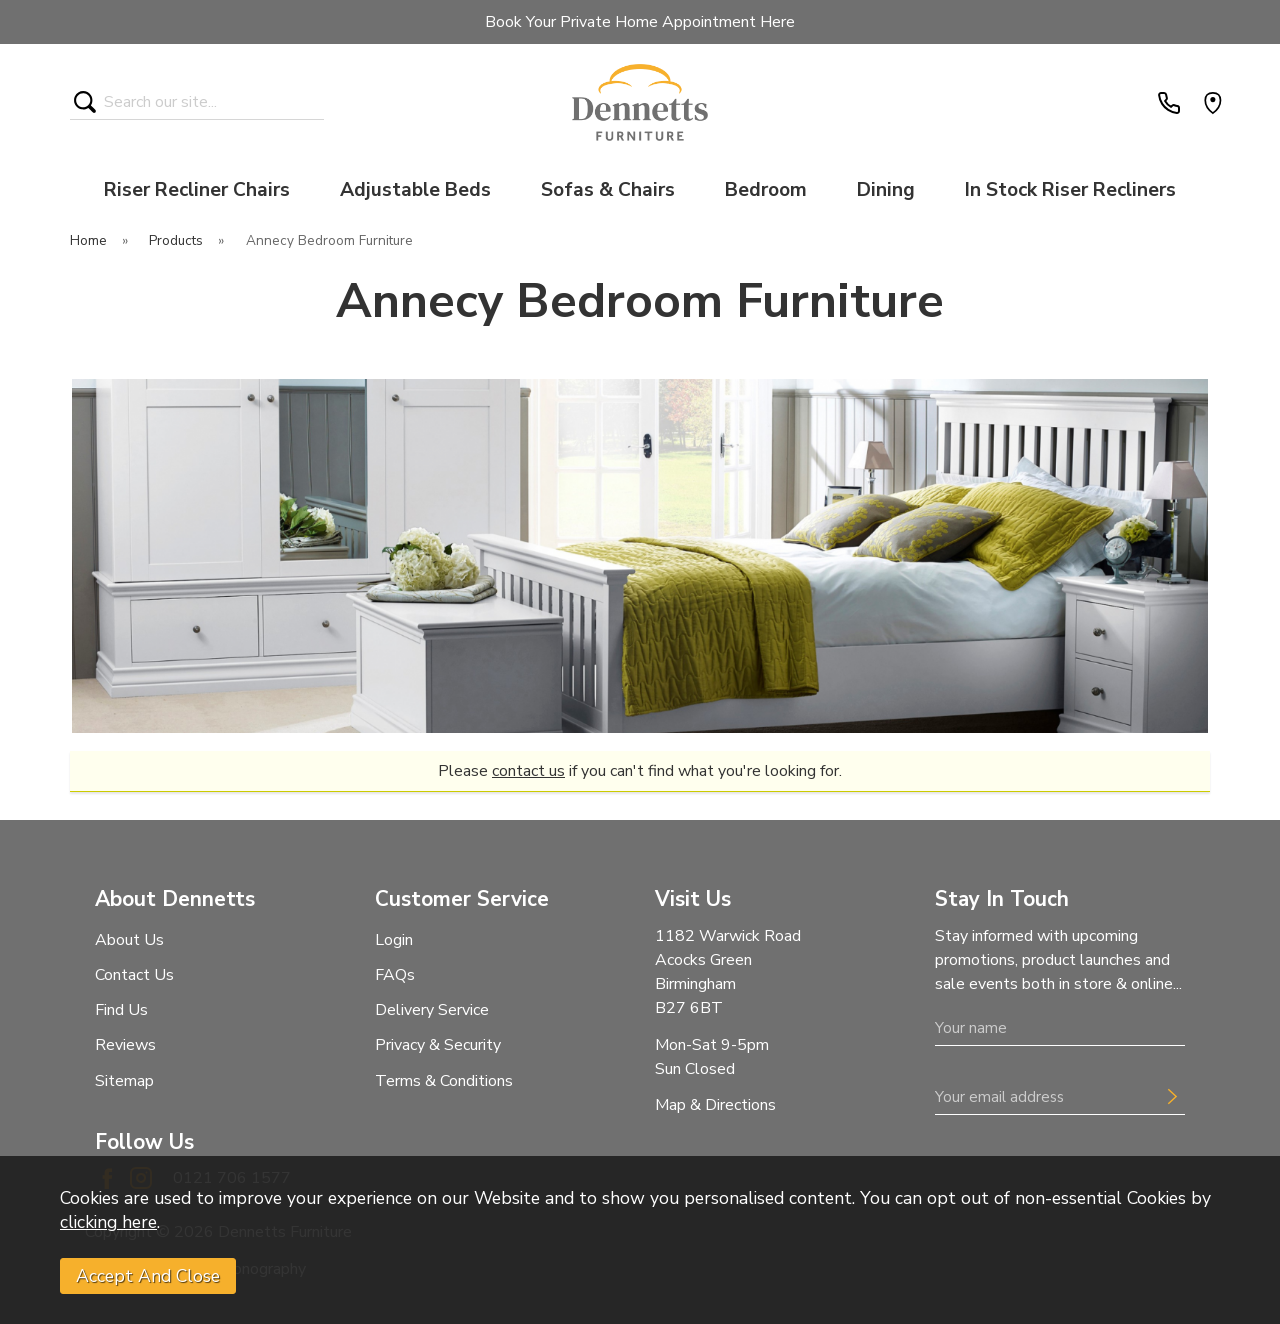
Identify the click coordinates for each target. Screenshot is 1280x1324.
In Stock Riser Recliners (1070, 190)
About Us (129, 940)
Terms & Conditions (444, 1081)
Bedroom (766, 190)
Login (394, 940)
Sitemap (124, 1081)
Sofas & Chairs (608, 190)
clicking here (108, 1222)
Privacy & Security (438, 1045)
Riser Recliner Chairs (197, 190)
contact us (528, 771)
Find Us (121, 1010)
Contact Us (134, 975)
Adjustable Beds (415, 190)
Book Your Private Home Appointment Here (640, 22)
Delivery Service (432, 1010)
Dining (886, 190)
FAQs (395, 975)
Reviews (125, 1045)
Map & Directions (715, 1105)
